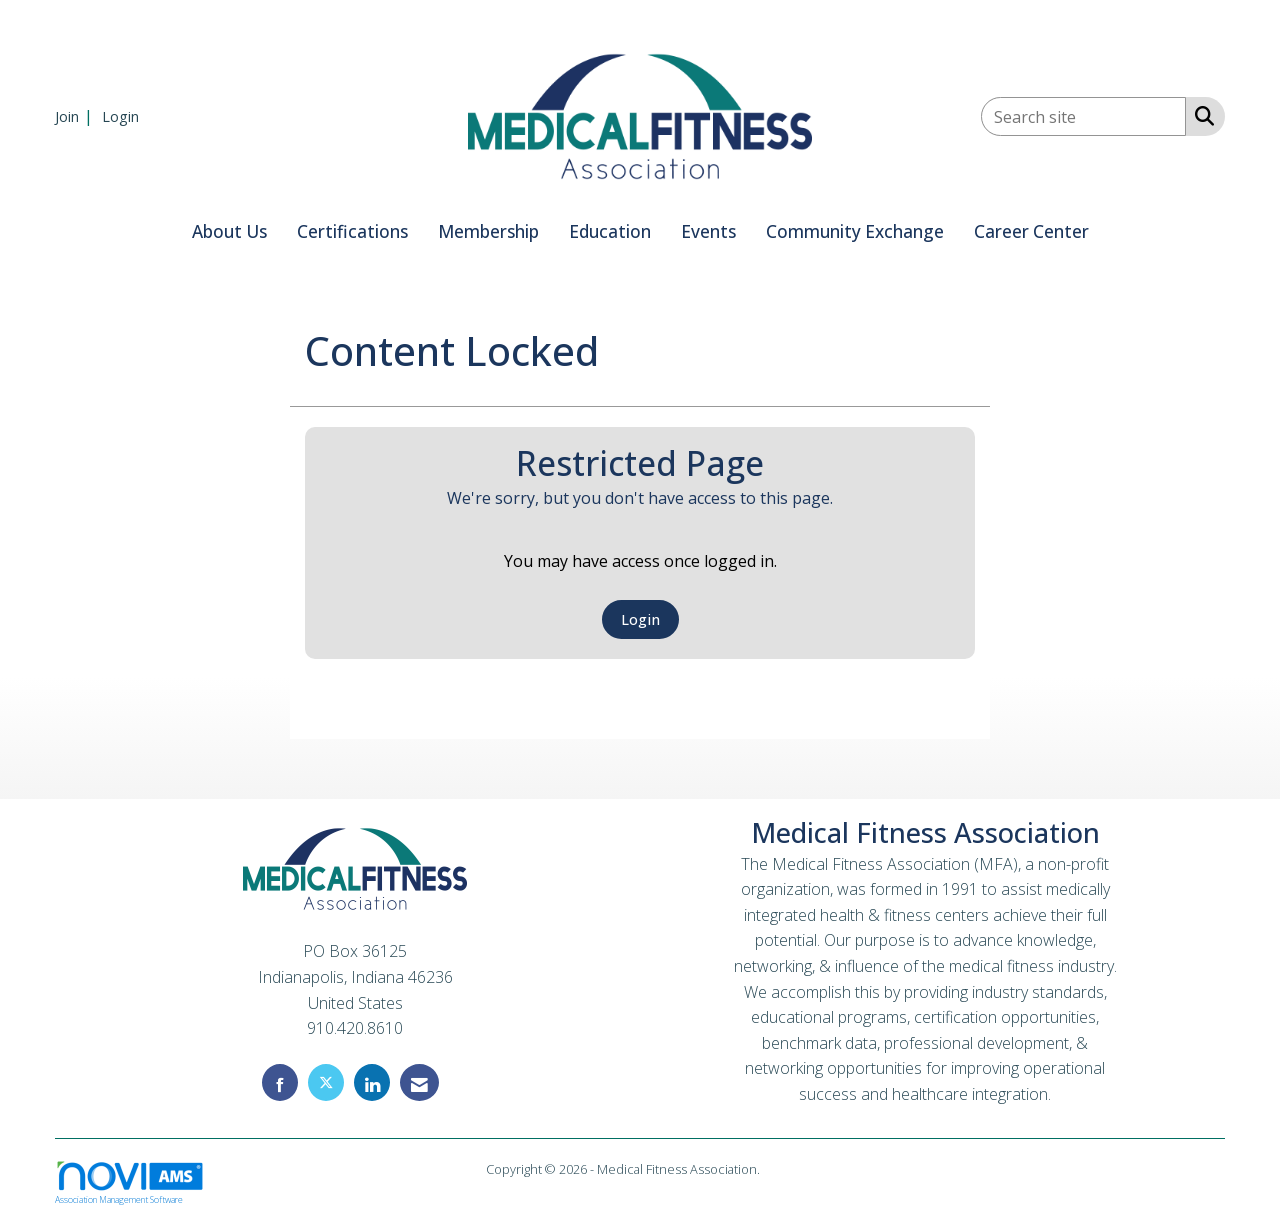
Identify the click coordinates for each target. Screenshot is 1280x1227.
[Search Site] (1200, 115)
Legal (778, 1169)
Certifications (352, 231)
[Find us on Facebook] (280, 1082)
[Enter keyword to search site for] (1083, 116)
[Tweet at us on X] (326, 1082)
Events (708, 231)
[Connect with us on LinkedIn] (372, 1082)
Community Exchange (855, 231)
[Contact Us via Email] (419, 1082)
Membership (488, 231)
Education (610, 231)
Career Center (1031, 231)
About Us (229, 231)
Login (640, 619)
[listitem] (76, 116)
